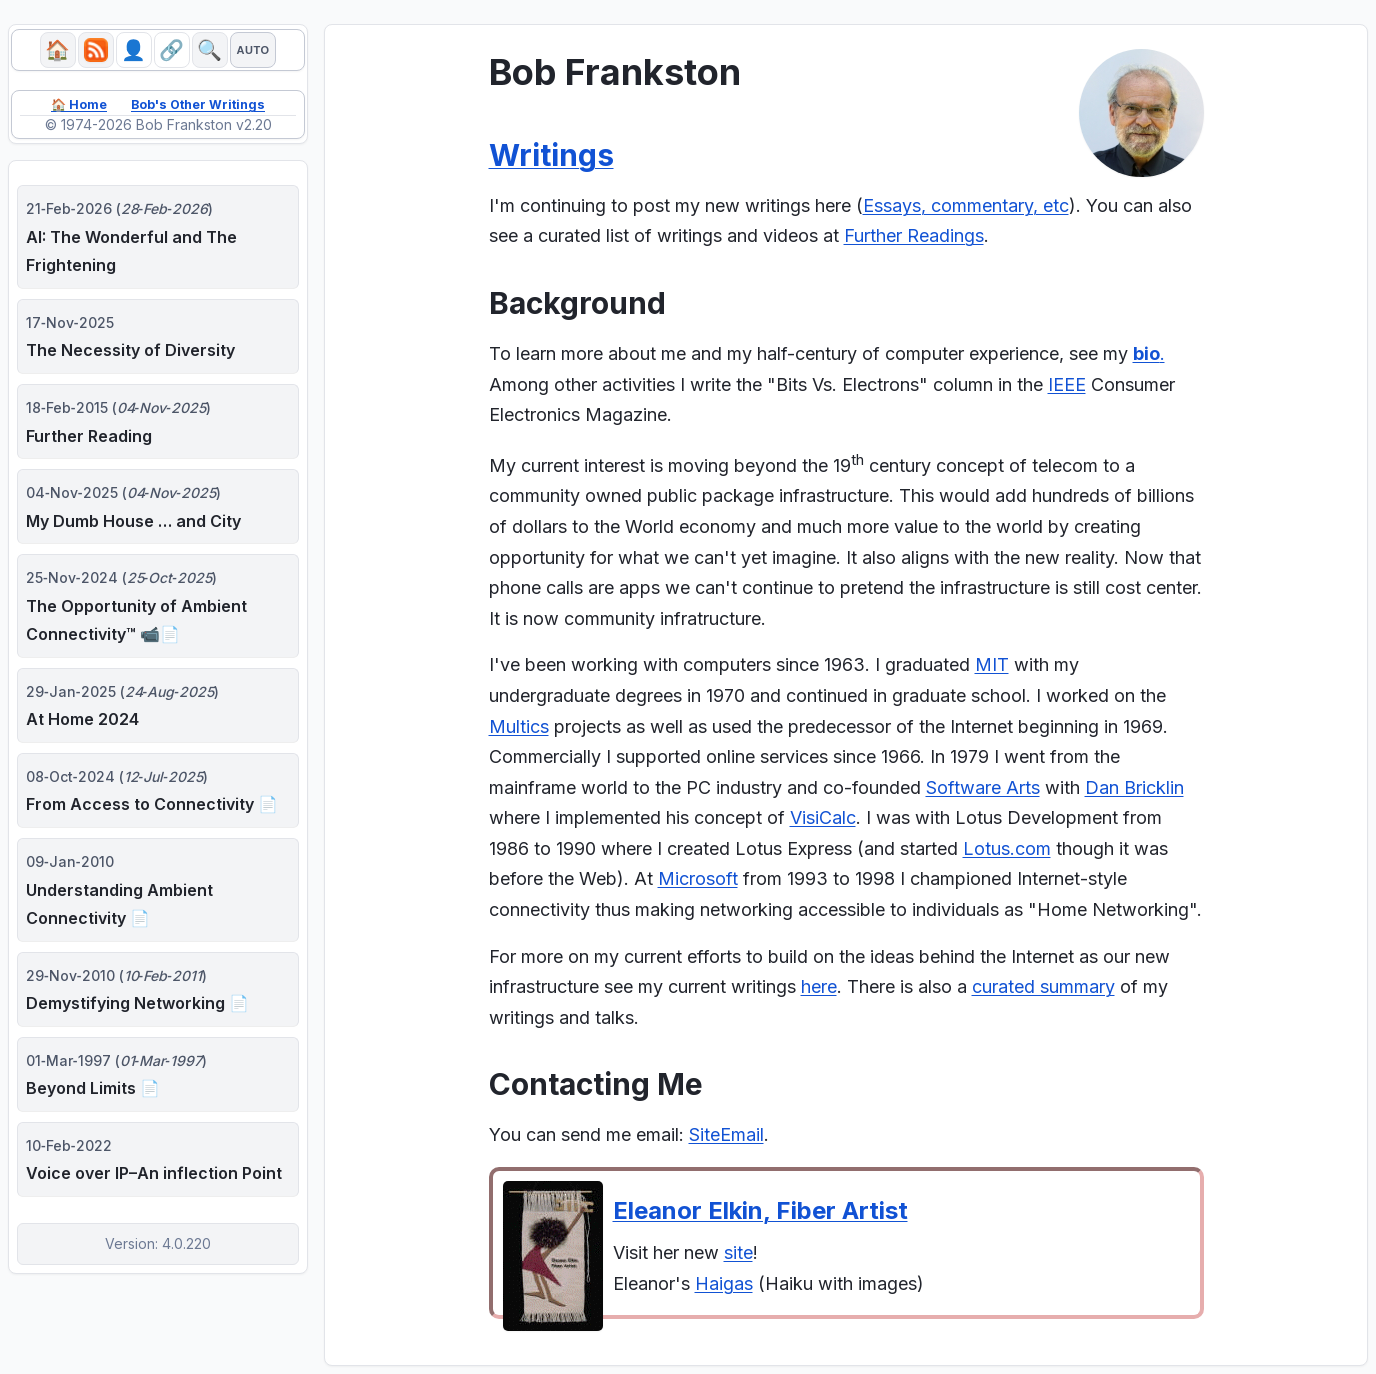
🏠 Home (70, 109)
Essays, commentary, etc (966, 205)
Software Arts (983, 787)
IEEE (1067, 384)
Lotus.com (1007, 848)
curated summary (1043, 986)
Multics (519, 726)
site (738, 1252)
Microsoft (698, 878)
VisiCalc (823, 817)
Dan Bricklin (1134, 787)
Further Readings (914, 235)
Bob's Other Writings (201, 109)
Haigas (724, 1283)
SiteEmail (726, 1134)
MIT (992, 664)
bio (1146, 353)
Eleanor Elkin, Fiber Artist (760, 1210)
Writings (551, 155)
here (819, 986)
